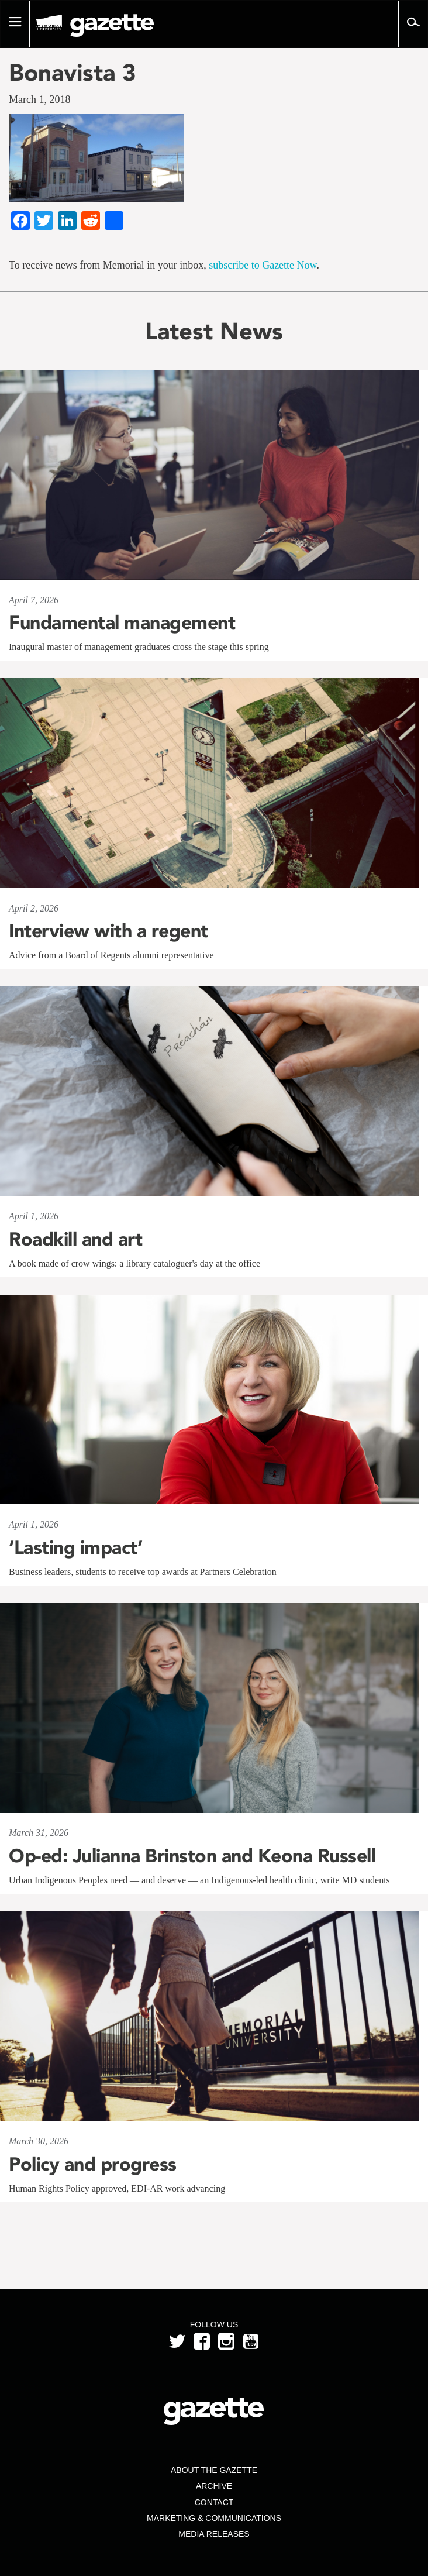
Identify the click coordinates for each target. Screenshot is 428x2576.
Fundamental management (122, 622)
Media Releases (213, 2534)
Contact (214, 2502)
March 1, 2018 (39, 99)
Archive (214, 2486)
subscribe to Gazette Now (262, 265)
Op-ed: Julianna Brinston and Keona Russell (192, 1856)
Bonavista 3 (72, 72)
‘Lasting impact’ (75, 1547)
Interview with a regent (108, 931)
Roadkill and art (75, 1239)
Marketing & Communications (214, 2518)
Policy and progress (93, 2164)
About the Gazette (214, 2470)
